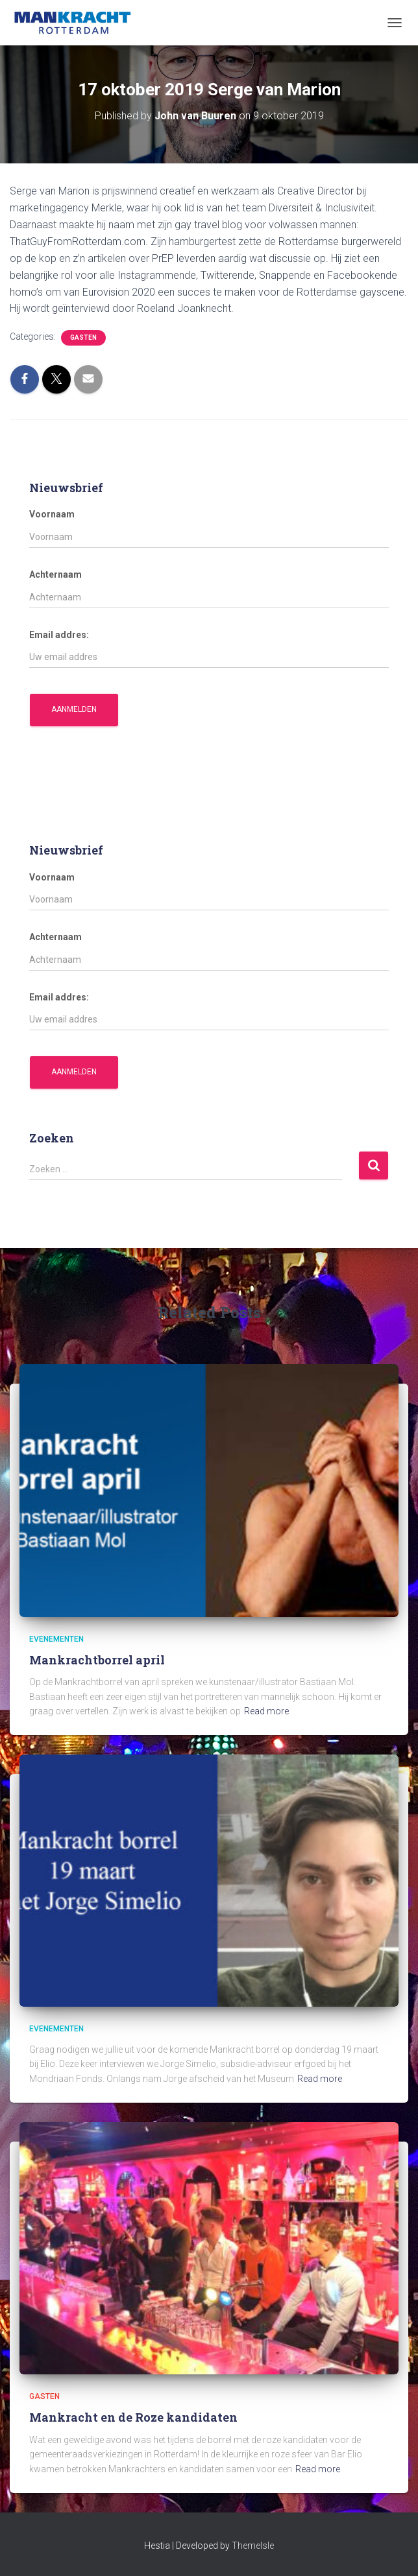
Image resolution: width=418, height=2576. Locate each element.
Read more (266, 1711)
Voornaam (52, 514)
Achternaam (55, 574)
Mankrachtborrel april (97, 1660)
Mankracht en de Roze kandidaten (133, 2417)
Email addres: (59, 635)
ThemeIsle (253, 2545)
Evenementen (56, 1639)
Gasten (83, 337)
